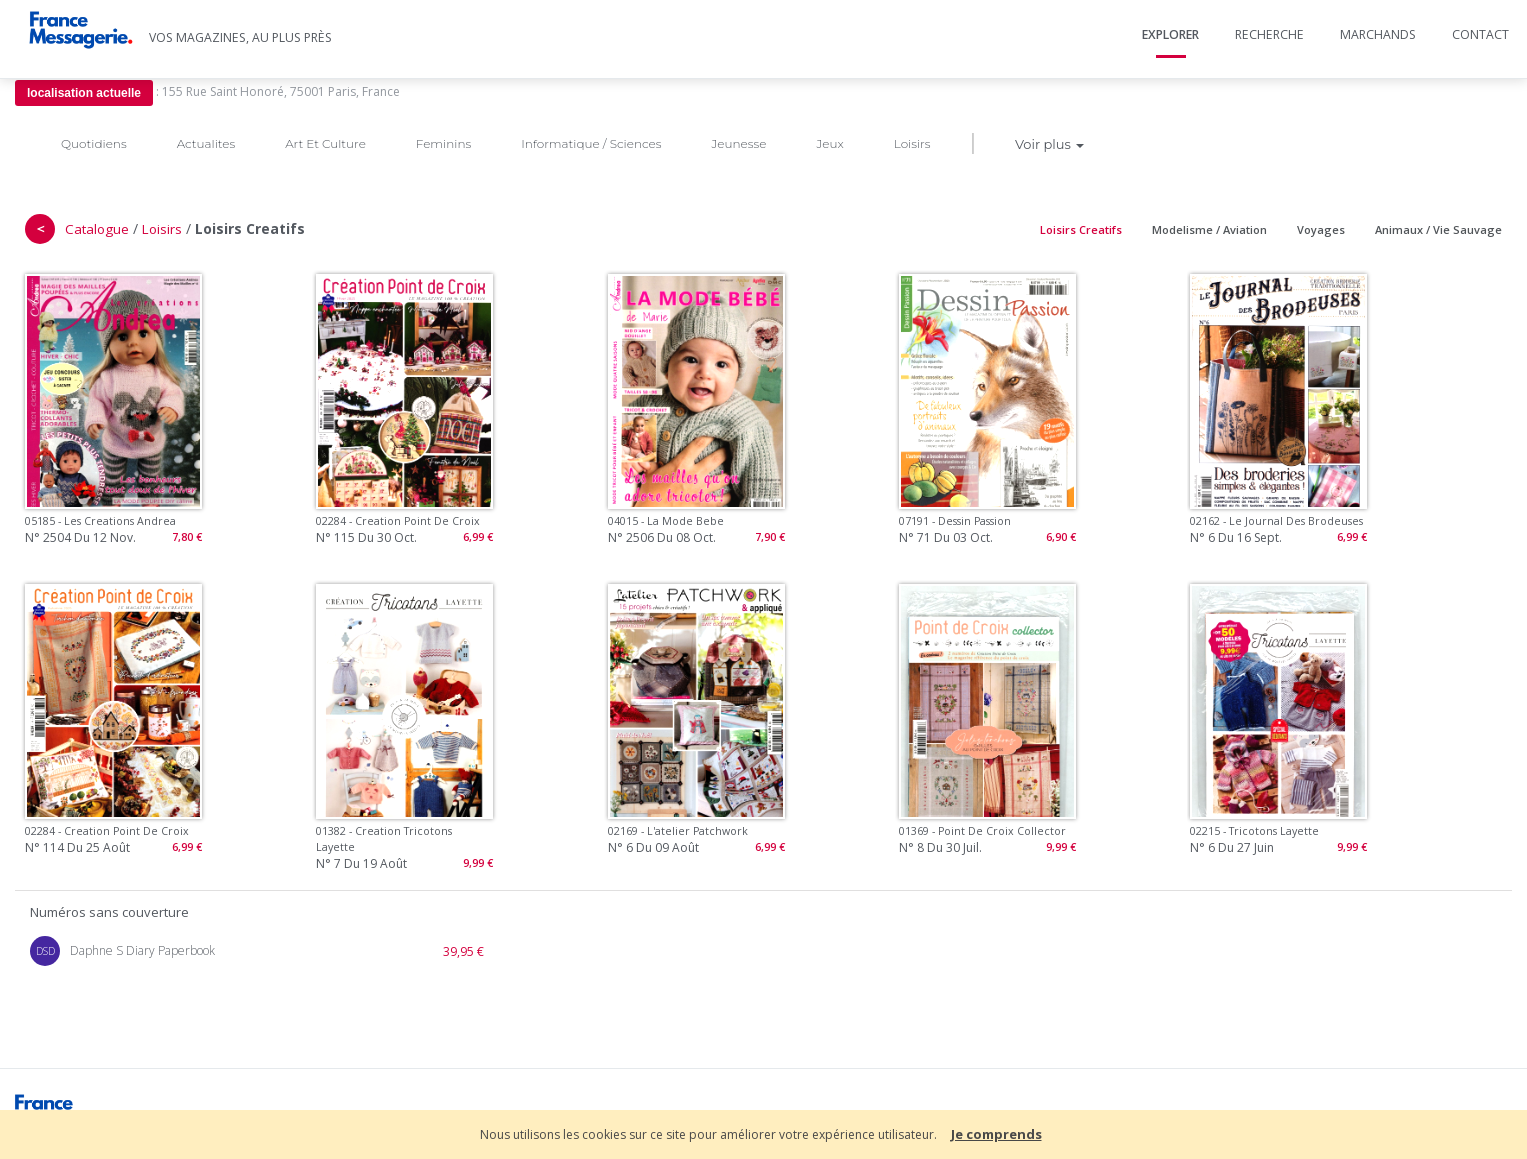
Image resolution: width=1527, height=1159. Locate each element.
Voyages (1321, 229)
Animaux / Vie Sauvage (1438, 229)
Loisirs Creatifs (1081, 229)
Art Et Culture (325, 143)
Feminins (443, 143)
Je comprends (996, 1134)
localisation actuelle (84, 93)
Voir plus (1049, 144)
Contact (1480, 34)
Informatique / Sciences (591, 143)
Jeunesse (738, 143)
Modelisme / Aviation (1209, 229)
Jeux (829, 143)
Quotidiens (94, 143)
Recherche (1269, 34)
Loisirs (912, 143)
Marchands (1378, 34)
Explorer (1170, 34)
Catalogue (97, 229)
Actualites (206, 143)
